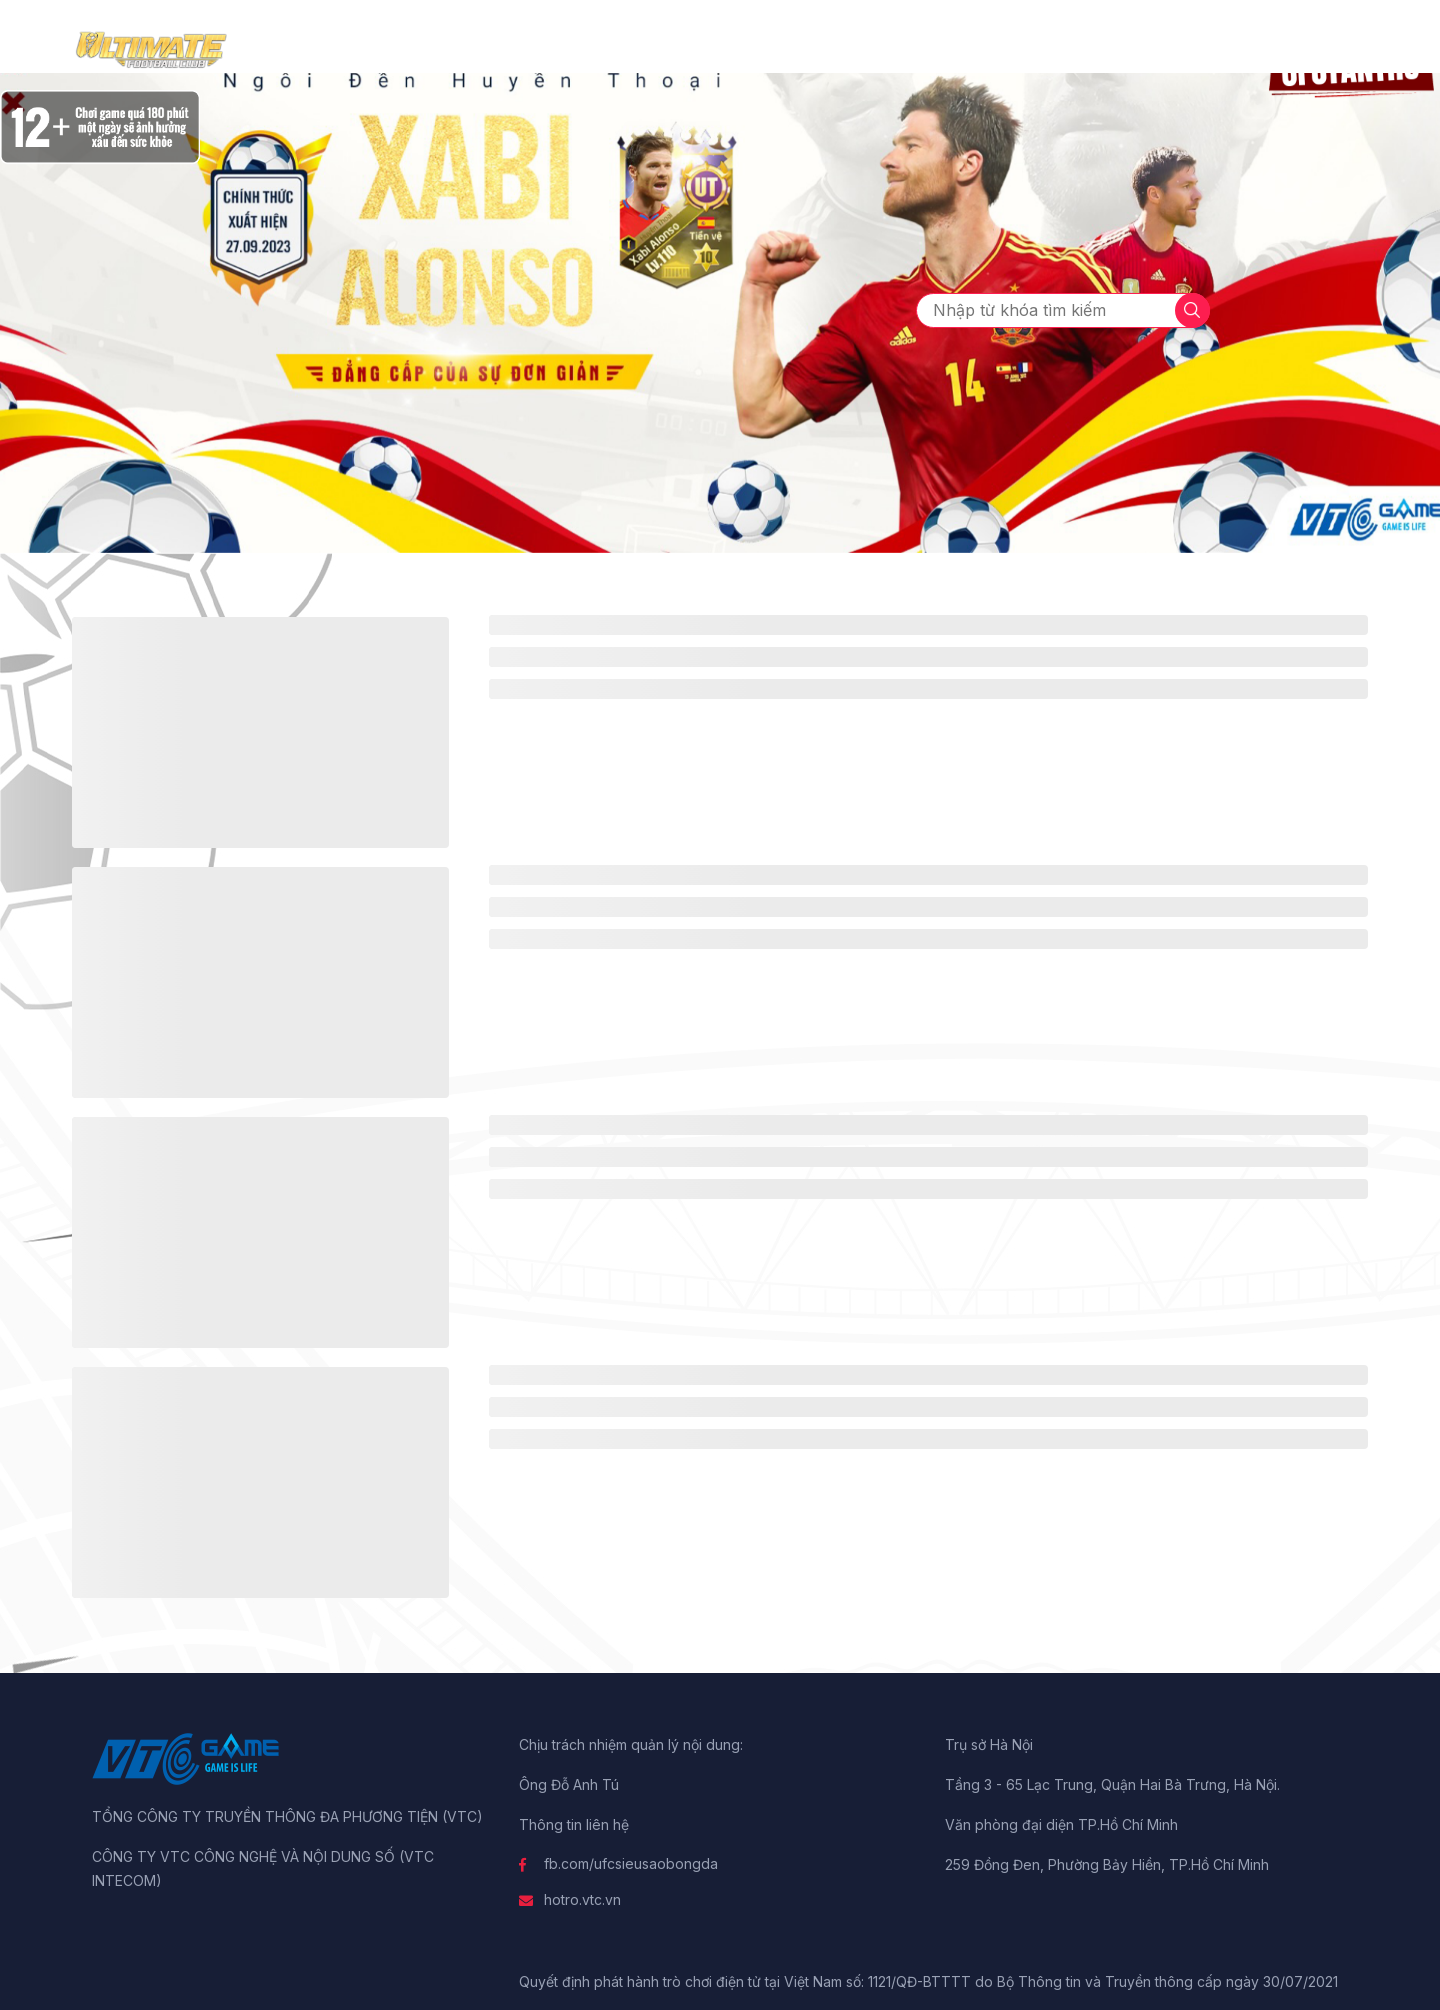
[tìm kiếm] (1192, 310)
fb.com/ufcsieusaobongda (631, 1863)
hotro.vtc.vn (582, 1899)
